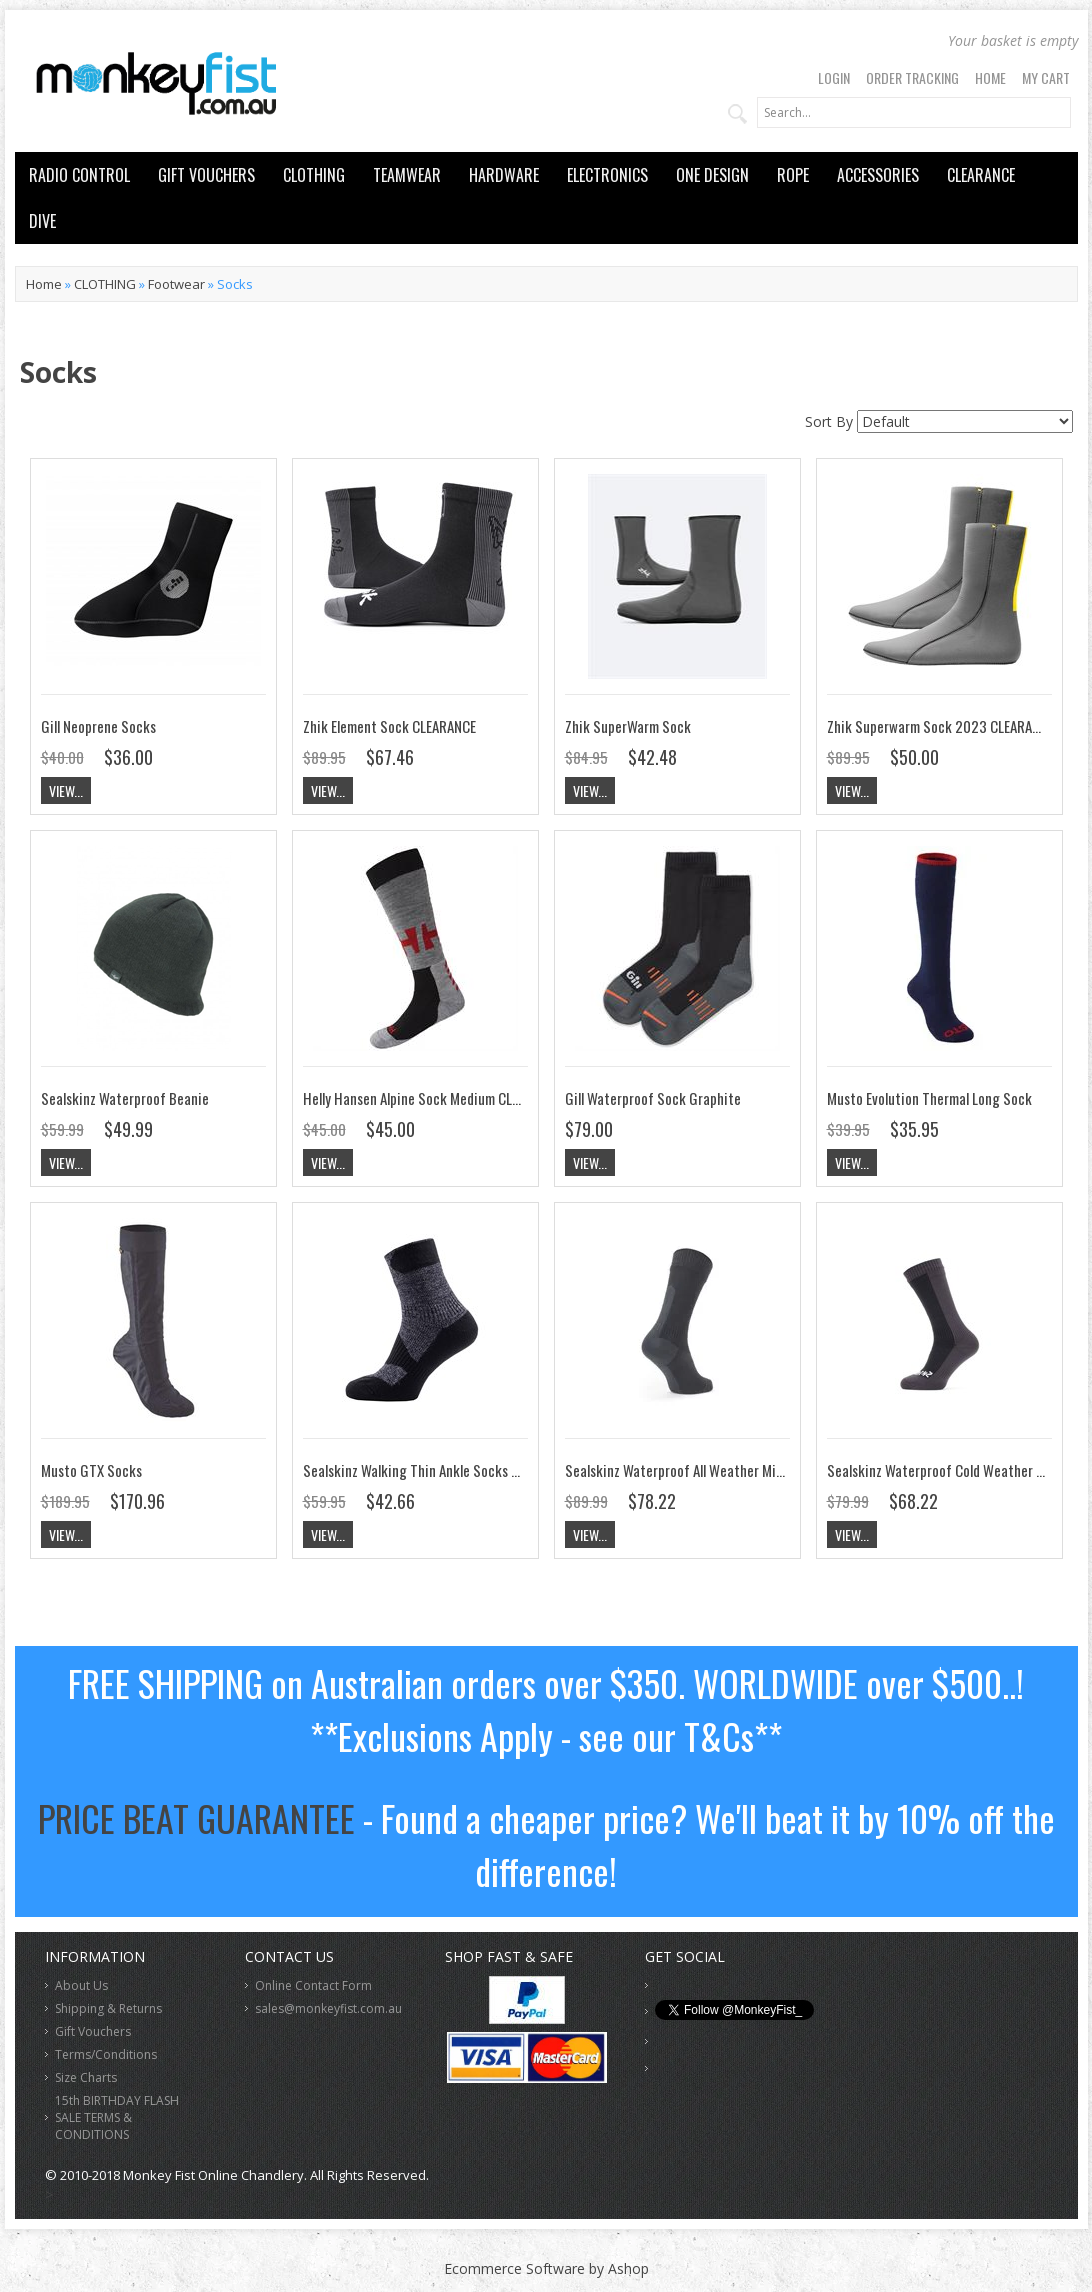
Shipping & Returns (108, 2008)
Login (834, 77)
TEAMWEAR (407, 175)
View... (66, 790)
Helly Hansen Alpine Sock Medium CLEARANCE (432, 1098)
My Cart (1046, 77)
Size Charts (86, 2077)
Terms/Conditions (106, 2054)
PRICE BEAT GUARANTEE (196, 1817)
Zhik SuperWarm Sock (628, 726)
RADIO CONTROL (79, 175)
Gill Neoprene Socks (98, 726)
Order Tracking (912, 77)
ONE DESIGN (712, 175)
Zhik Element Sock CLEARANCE (389, 726)
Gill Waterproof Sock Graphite (653, 1098)
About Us (81, 1985)
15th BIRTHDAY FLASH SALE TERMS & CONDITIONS (117, 2117)
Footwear (176, 284)
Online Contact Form (313, 1985)
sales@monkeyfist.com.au (328, 2008)
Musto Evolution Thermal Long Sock (929, 1098)
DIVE (42, 221)
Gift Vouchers (93, 2031)
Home (990, 77)
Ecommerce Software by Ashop (546, 2268)
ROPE (793, 175)
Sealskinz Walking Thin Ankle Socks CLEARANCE (439, 1470)
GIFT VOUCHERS (206, 175)
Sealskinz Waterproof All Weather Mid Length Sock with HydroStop (759, 1470)
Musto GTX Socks (91, 1470)
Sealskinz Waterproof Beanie (125, 1098)
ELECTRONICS (607, 175)
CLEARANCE (981, 175)
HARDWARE (504, 175)
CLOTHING (314, 175)
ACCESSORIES (878, 175)
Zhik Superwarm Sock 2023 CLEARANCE (940, 726)
